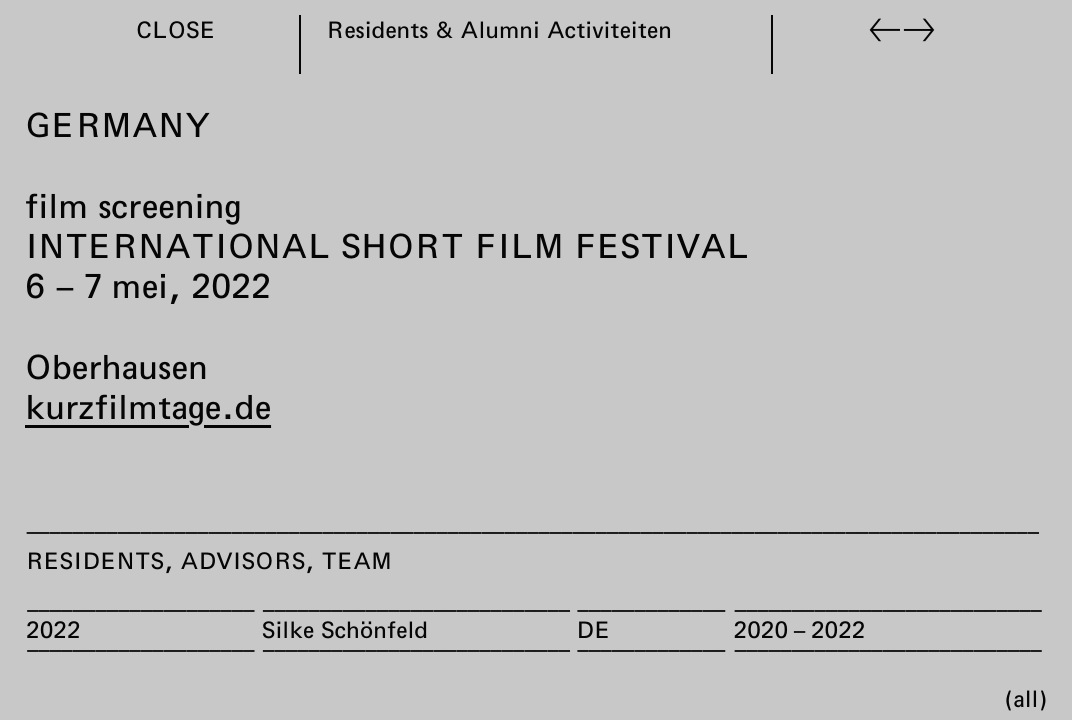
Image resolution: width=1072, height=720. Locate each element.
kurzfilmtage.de (148, 406)
